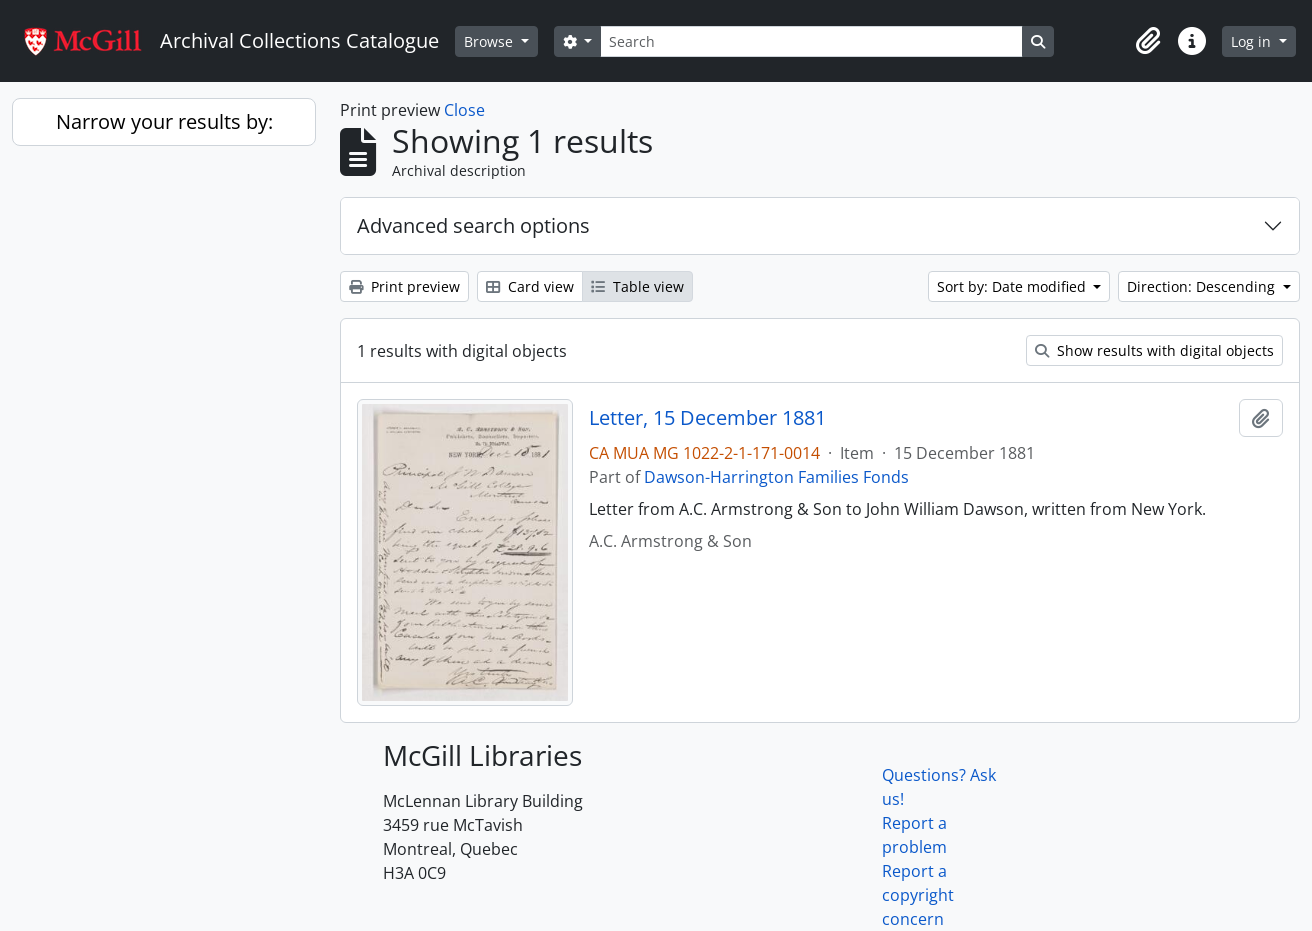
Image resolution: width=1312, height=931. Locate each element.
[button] (1148, 41)
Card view (530, 286)
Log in (1253, 41)
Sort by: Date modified (1013, 286)
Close (464, 110)
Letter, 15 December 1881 (707, 418)
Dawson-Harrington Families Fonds (776, 477)
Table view (637, 286)
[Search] (811, 41)
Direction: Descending (1203, 286)
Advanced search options (473, 225)
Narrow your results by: (164, 121)
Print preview (404, 286)
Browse (490, 41)
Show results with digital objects (1154, 350)
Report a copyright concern (918, 895)
